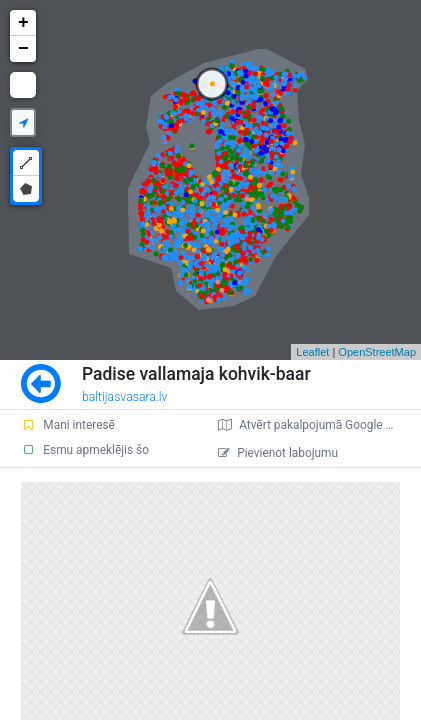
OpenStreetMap (377, 352)
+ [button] (23, 23)
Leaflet (312, 352)
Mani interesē (68, 425)
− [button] (23, 49)
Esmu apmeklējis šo (85, 450)
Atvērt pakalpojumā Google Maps (316, 425)
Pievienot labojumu (278, 453)
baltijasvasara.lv (125, 397)
